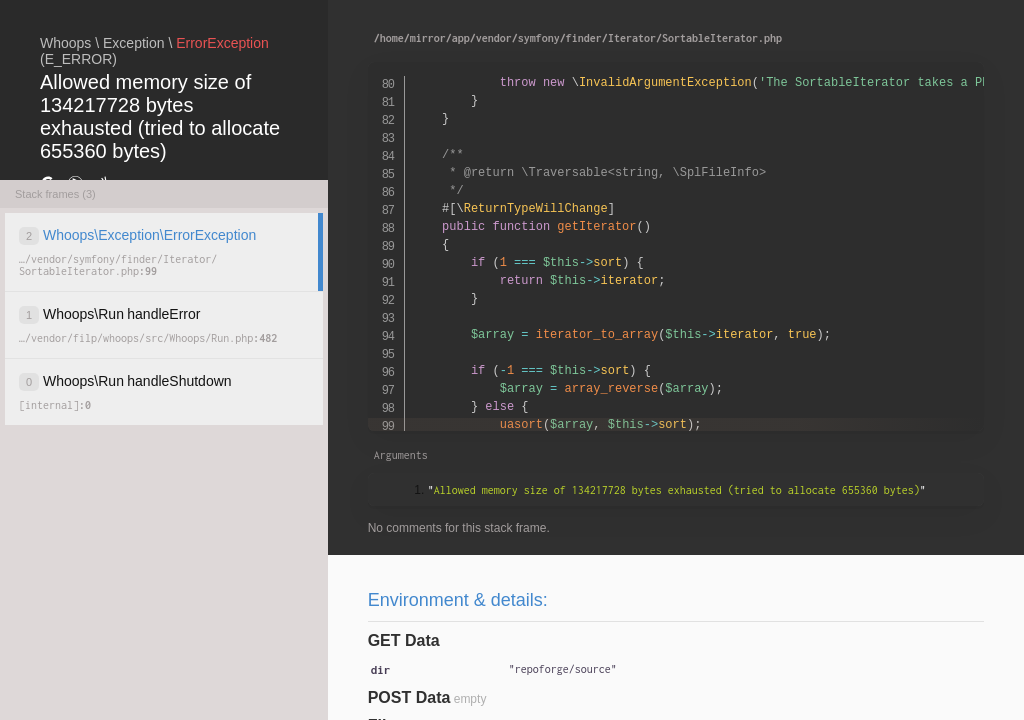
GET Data (404, 640)
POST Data (409, 697)
